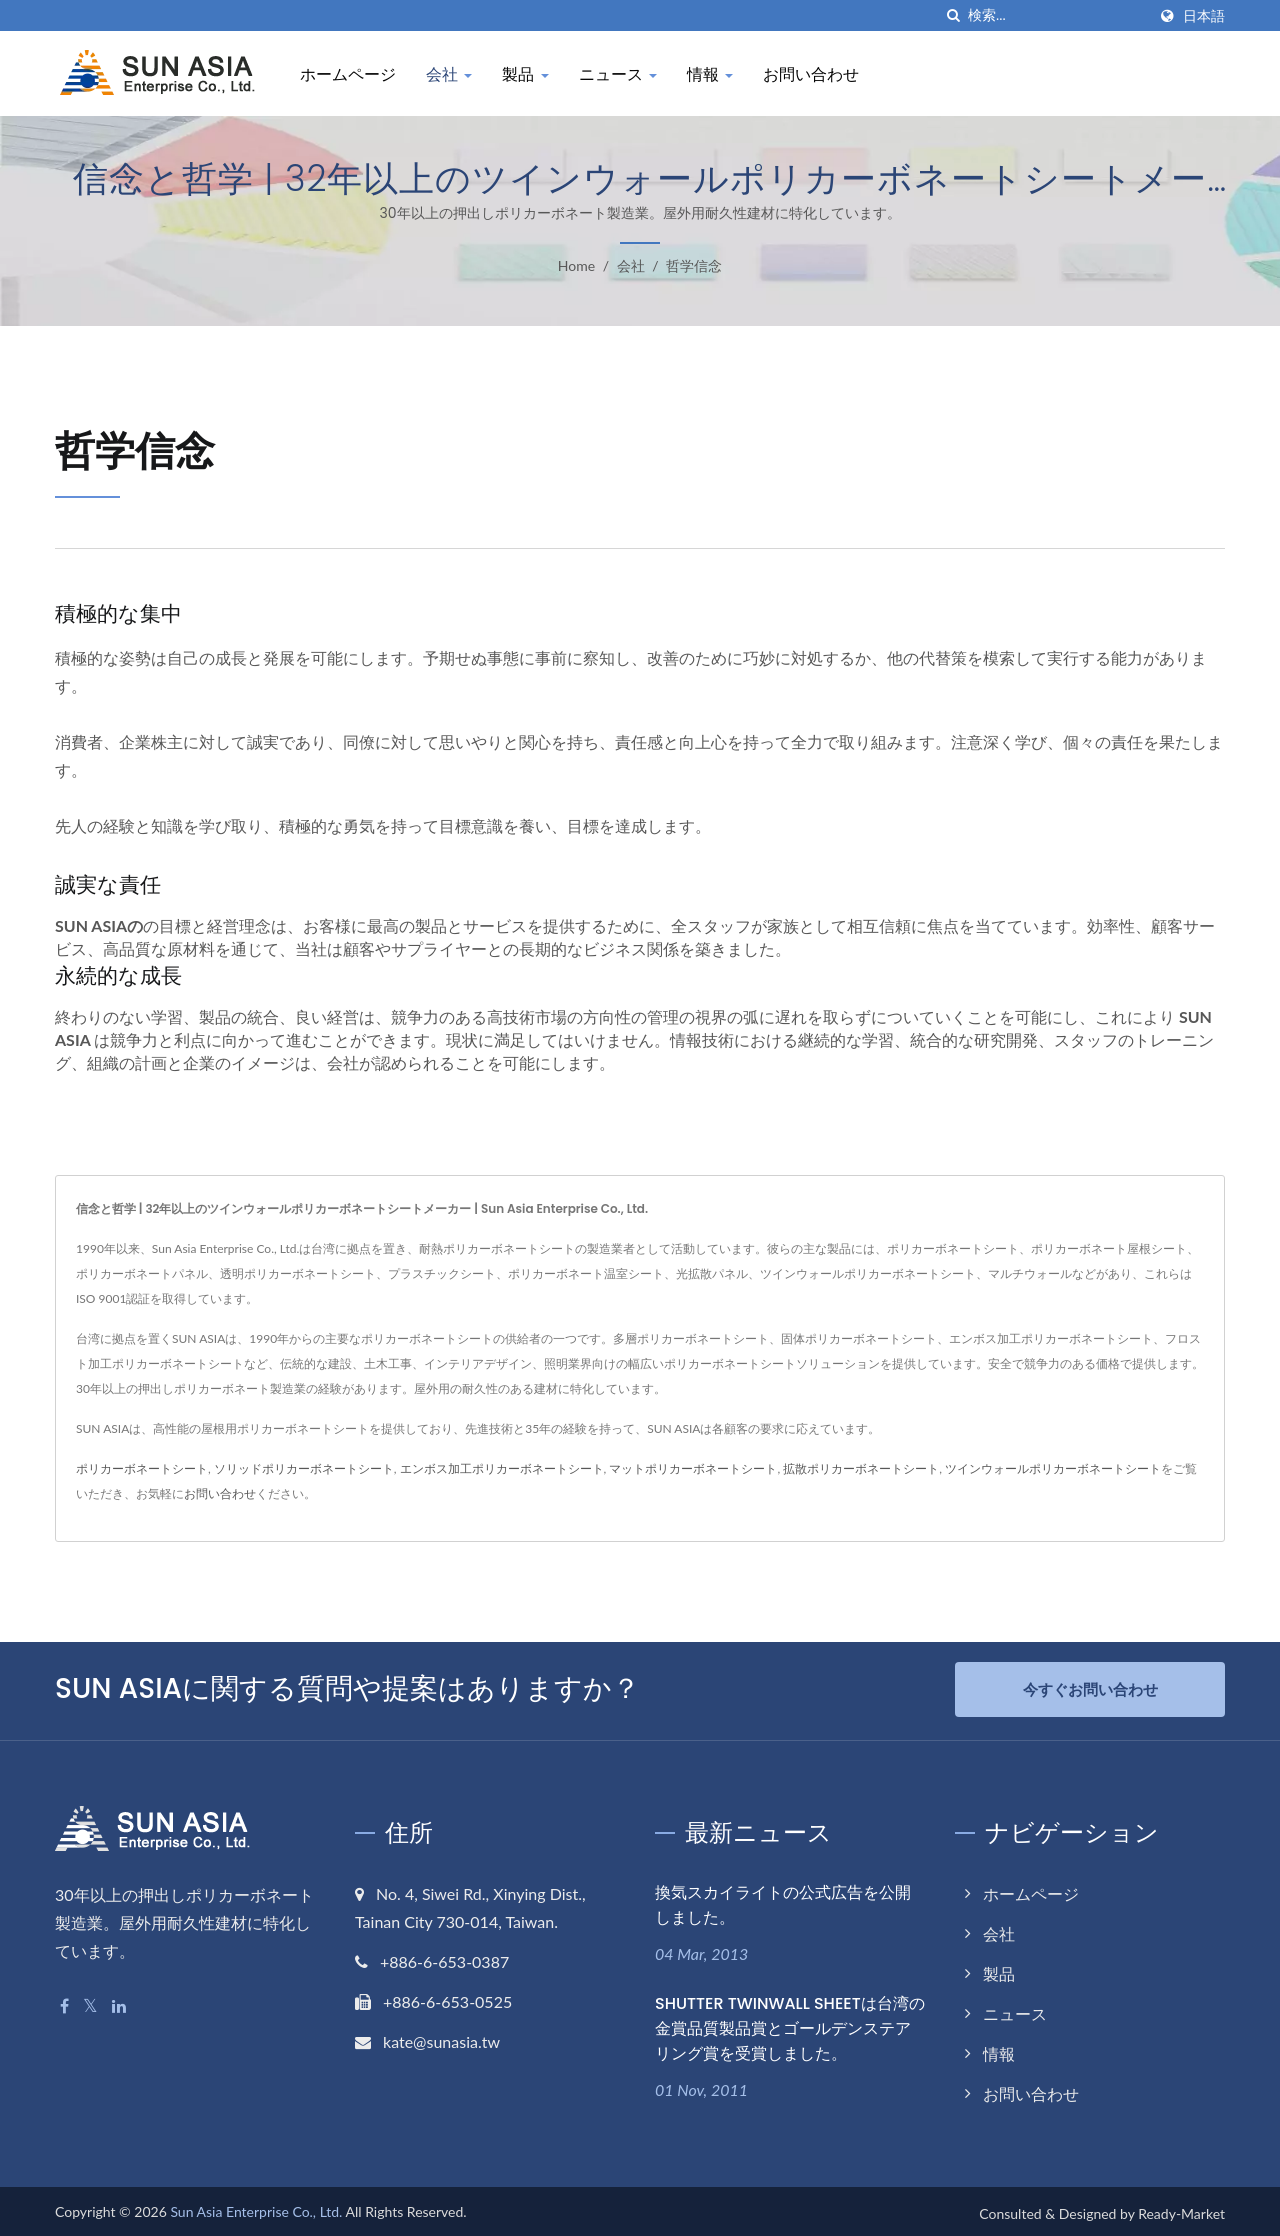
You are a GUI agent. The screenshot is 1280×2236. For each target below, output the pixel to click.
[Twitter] (90, 2003)
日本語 (1204, 16)
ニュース (618, 74)
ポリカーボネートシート (142, 1468)
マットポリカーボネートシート (693, 1468)
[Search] (1057, 15)
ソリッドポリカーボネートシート (304, 1468)
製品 (525, 74)
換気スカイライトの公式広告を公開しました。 (783, 1902)
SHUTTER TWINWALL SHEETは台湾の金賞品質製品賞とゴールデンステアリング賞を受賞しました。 (790, 2024)
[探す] (953, 15)
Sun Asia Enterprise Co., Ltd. (256, 2207)
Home (576, 265)
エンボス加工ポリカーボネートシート (502, 1468)
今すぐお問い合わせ (1090, 1689)
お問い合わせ (811, 74)
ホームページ (348, 74)
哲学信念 (694, 265)
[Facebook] (64, 2003)
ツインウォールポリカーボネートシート (1053, 1468)
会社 (449, 74)
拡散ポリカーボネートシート (861, 1468)
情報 (710, 74)
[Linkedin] (119, 2003)
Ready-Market (1181, 2209)
